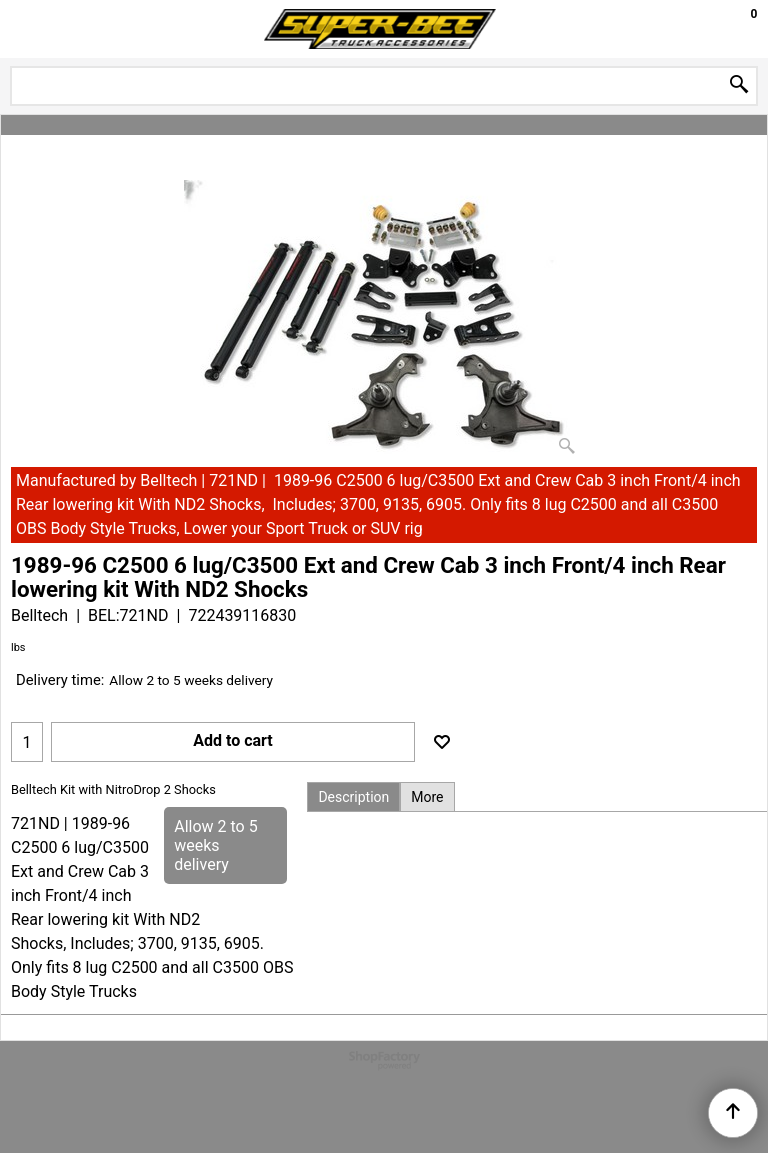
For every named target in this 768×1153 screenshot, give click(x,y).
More (427, 797)
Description (353, 797)
